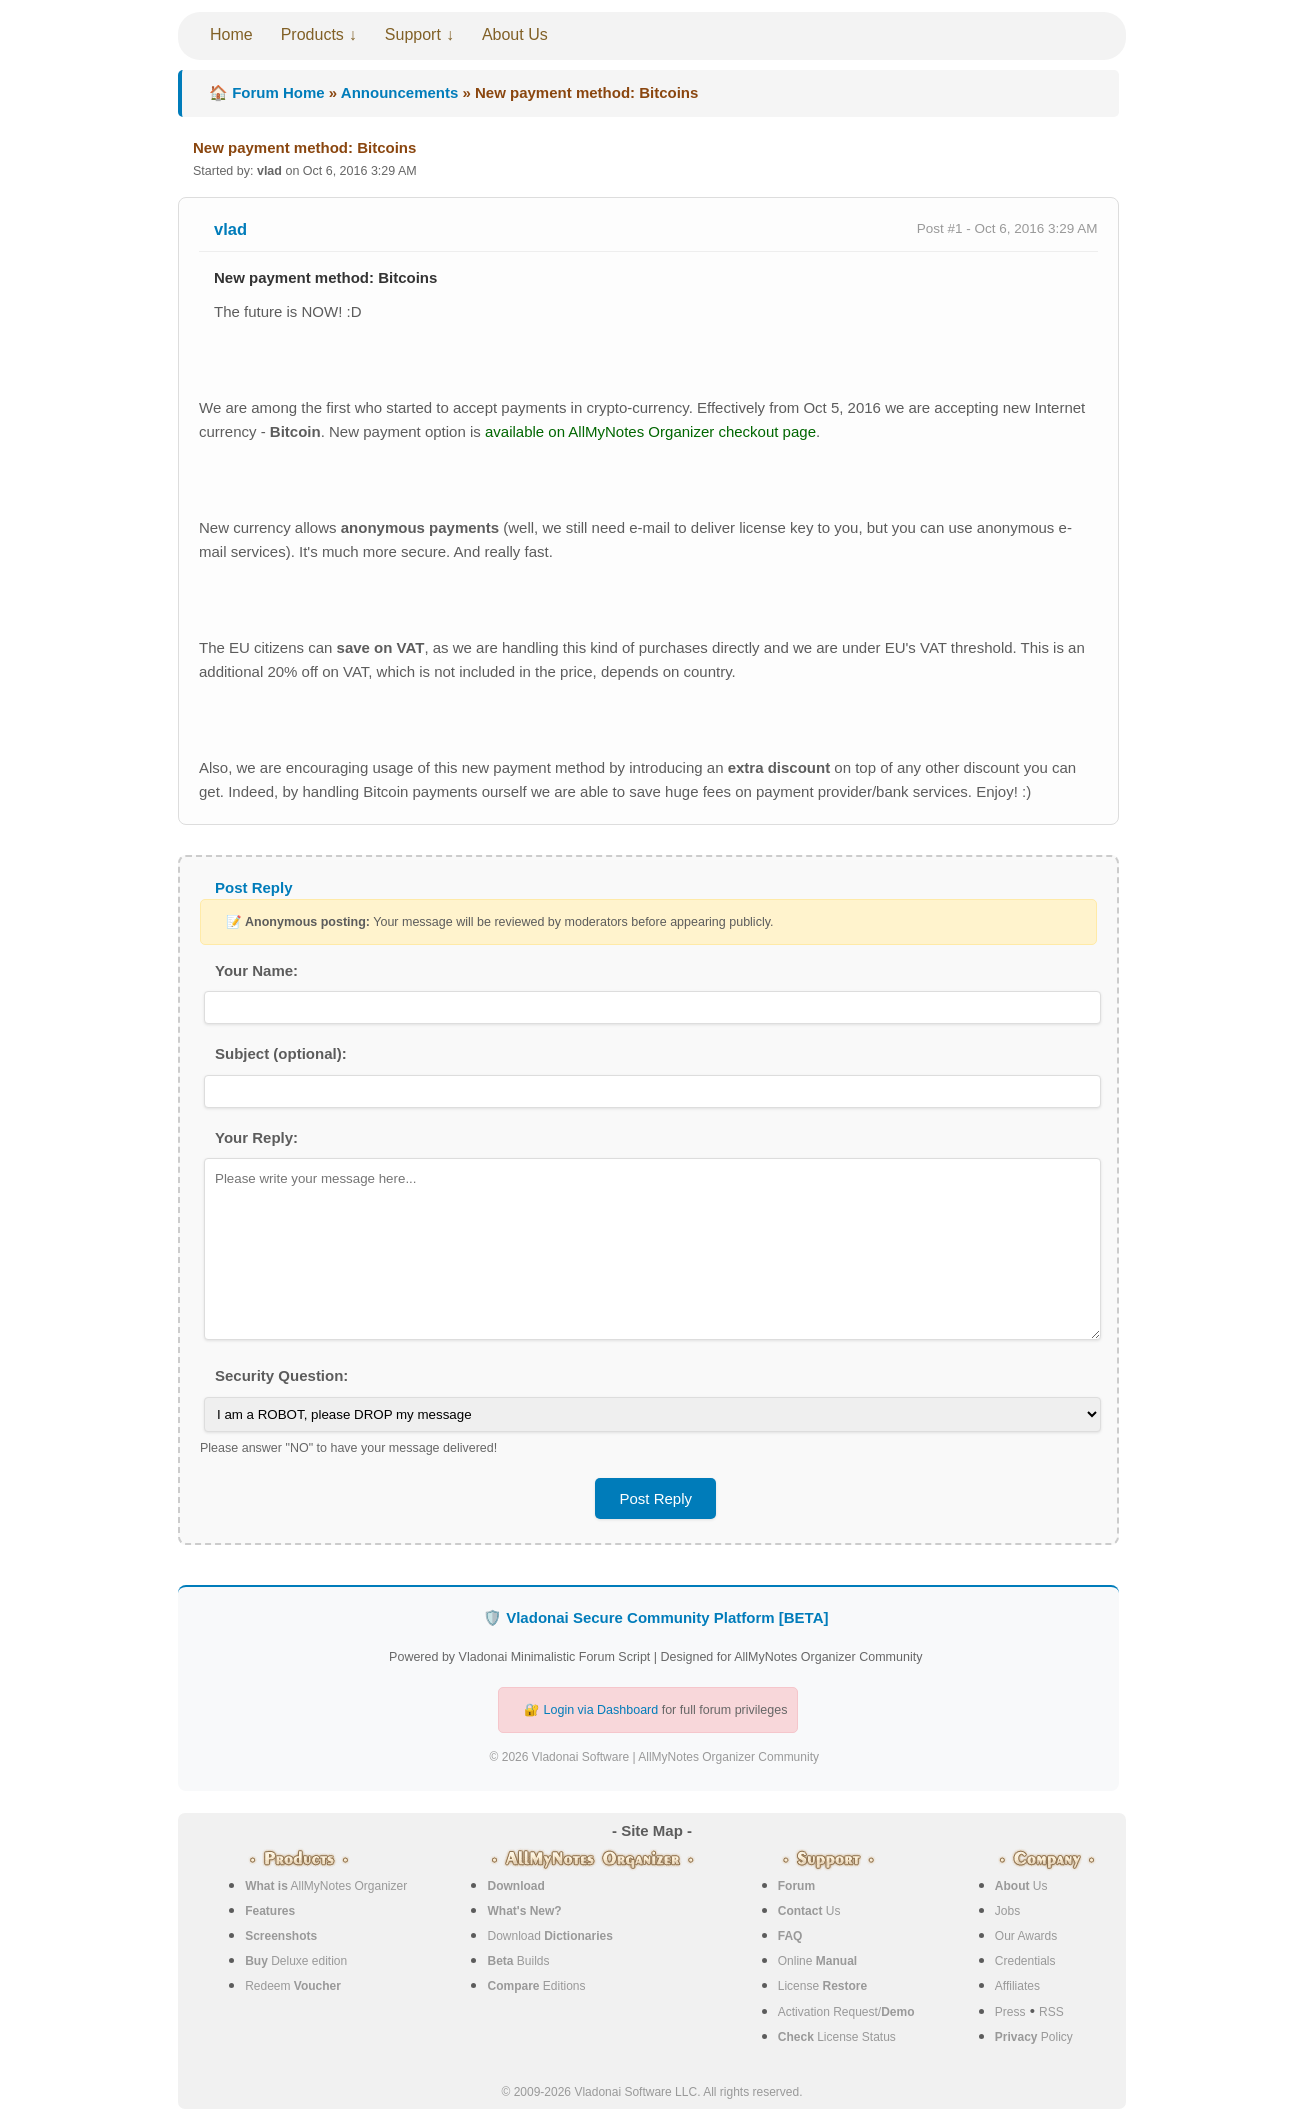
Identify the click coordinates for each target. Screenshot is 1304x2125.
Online (817, 1961)
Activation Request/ (846, 2012)
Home (231, 34)
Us (809, 1911)
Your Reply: (256, 1137)
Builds (518, 1961)
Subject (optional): (281, 1053)
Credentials (1025, 1961)
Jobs (1007, 1911)
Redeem (293, 1986)
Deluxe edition (296, 1961)
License (822, 1986)
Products (312, 34)
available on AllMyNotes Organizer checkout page (650, 431)
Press (1010, 2012)
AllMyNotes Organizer (326, 1886)
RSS (1051, 2012)
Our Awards (1026, 1936)
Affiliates (1017, 1986)
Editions (536, 1986)
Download (549, 1936)
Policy (1034, 2037)
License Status (837, 2037)
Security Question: (281, 1375)
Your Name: (256, 970)
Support (413, 34)
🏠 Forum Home (267, 92)
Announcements (400, 92)
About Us (515, 34)
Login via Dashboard (601, 1710)
